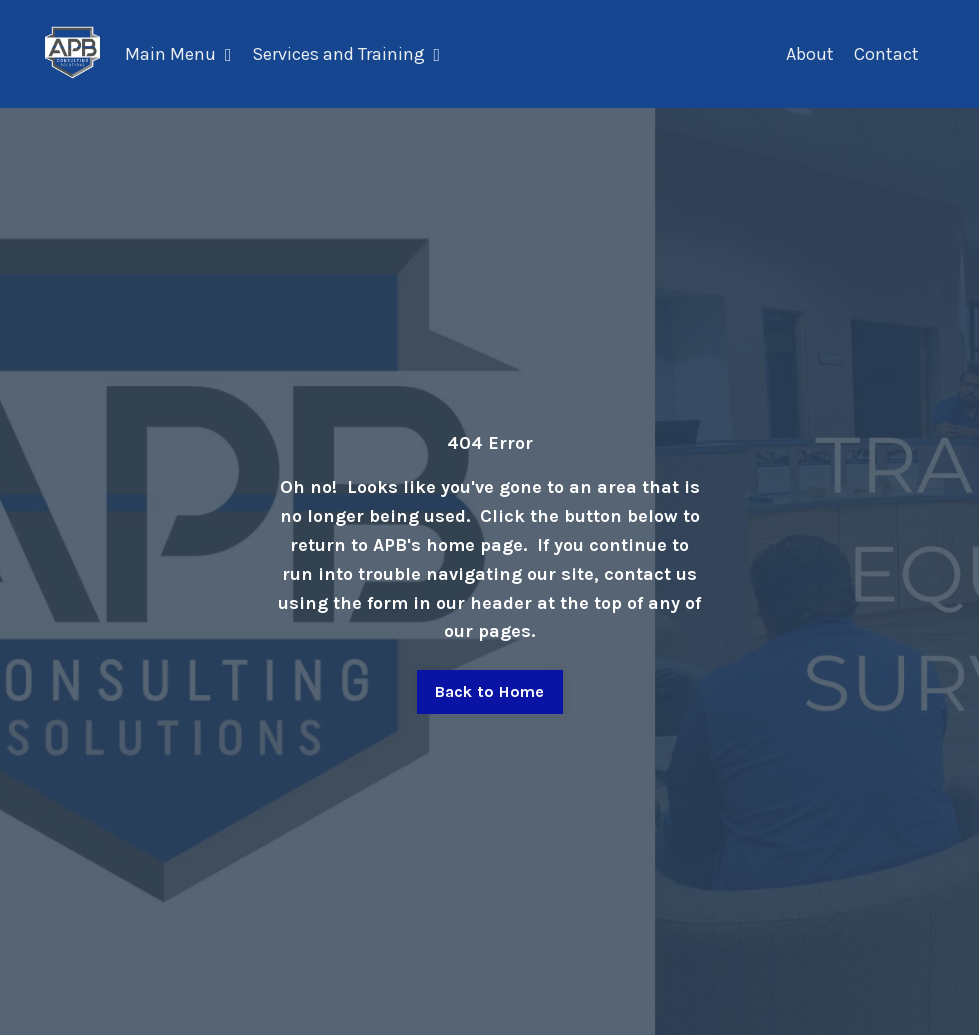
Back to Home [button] (490, 691)
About (810, 54)
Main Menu (178, 54)
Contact (886, 54)
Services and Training (346, 54)
